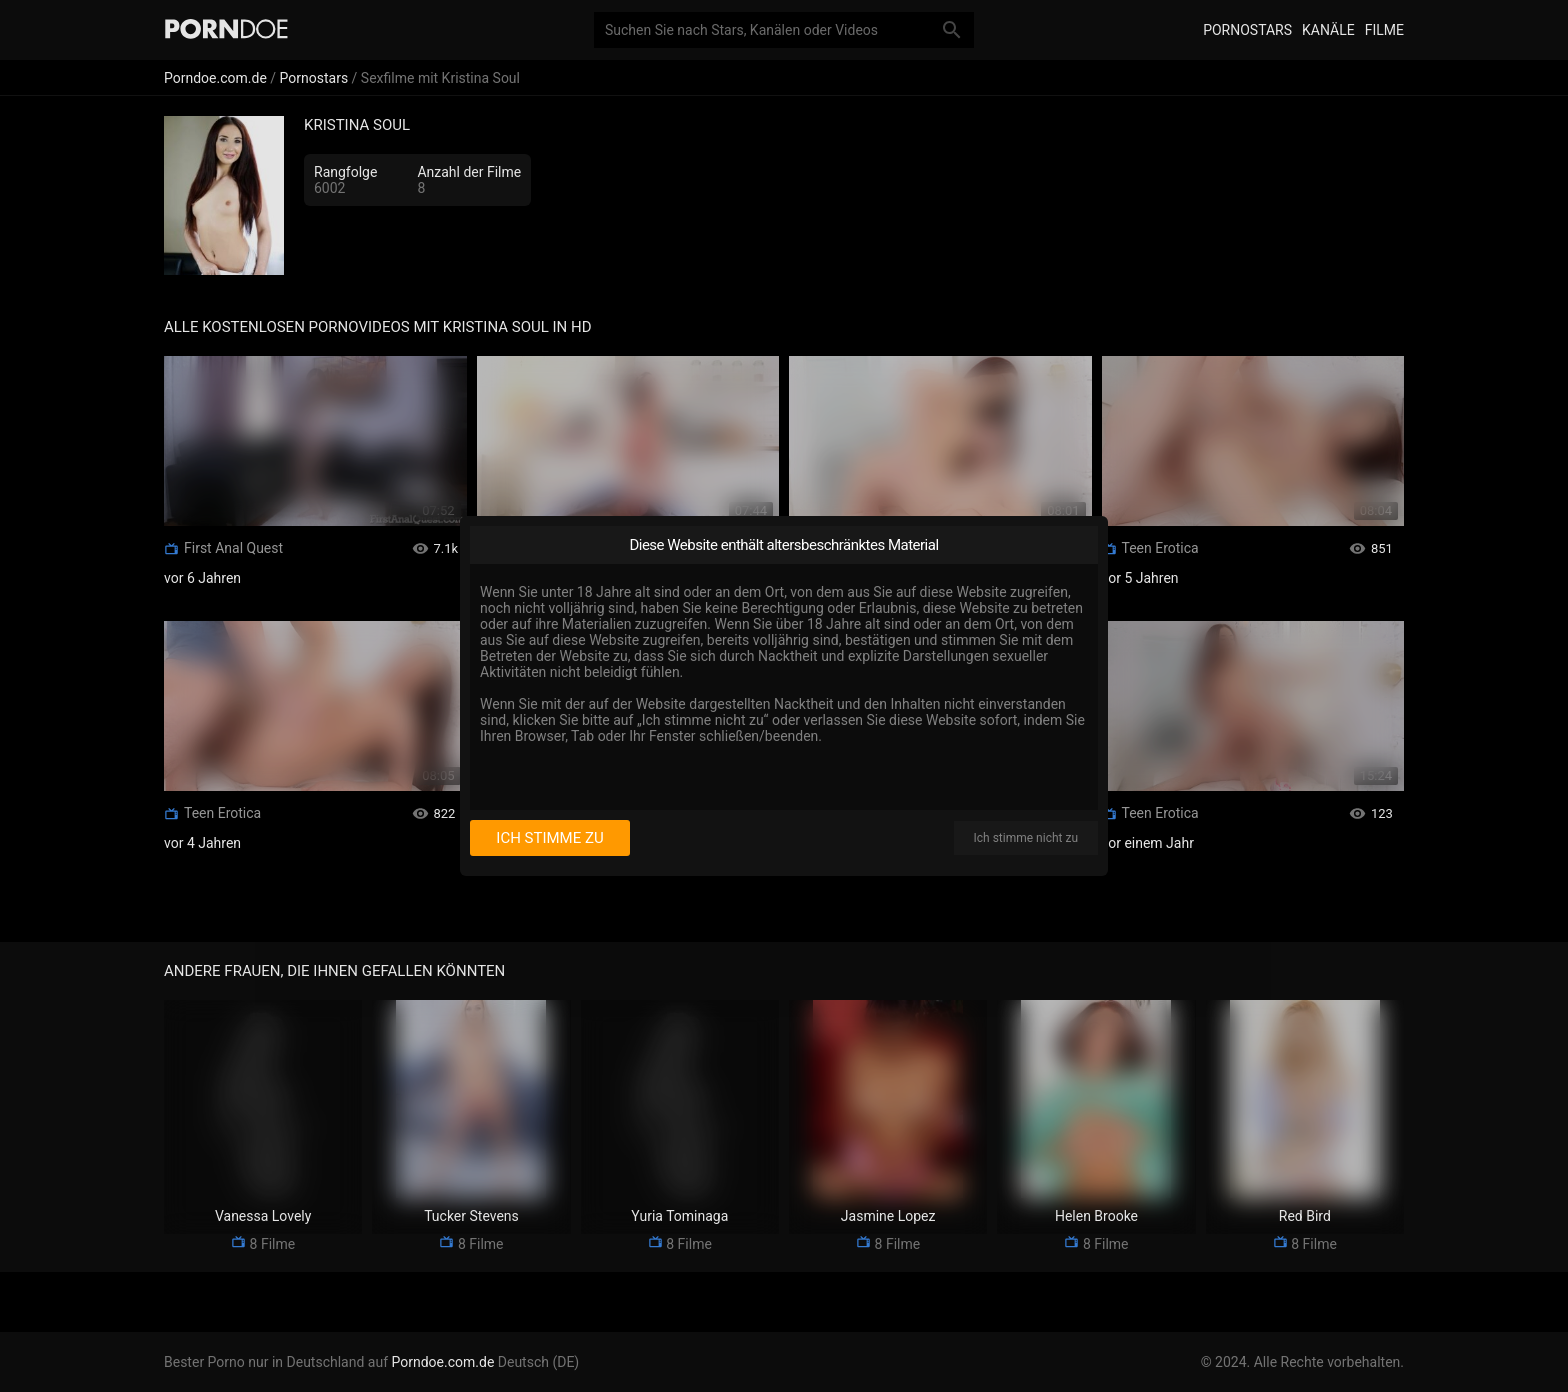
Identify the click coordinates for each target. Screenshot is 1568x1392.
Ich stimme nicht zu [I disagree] (1026, 838)
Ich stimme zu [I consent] (549, 838)
